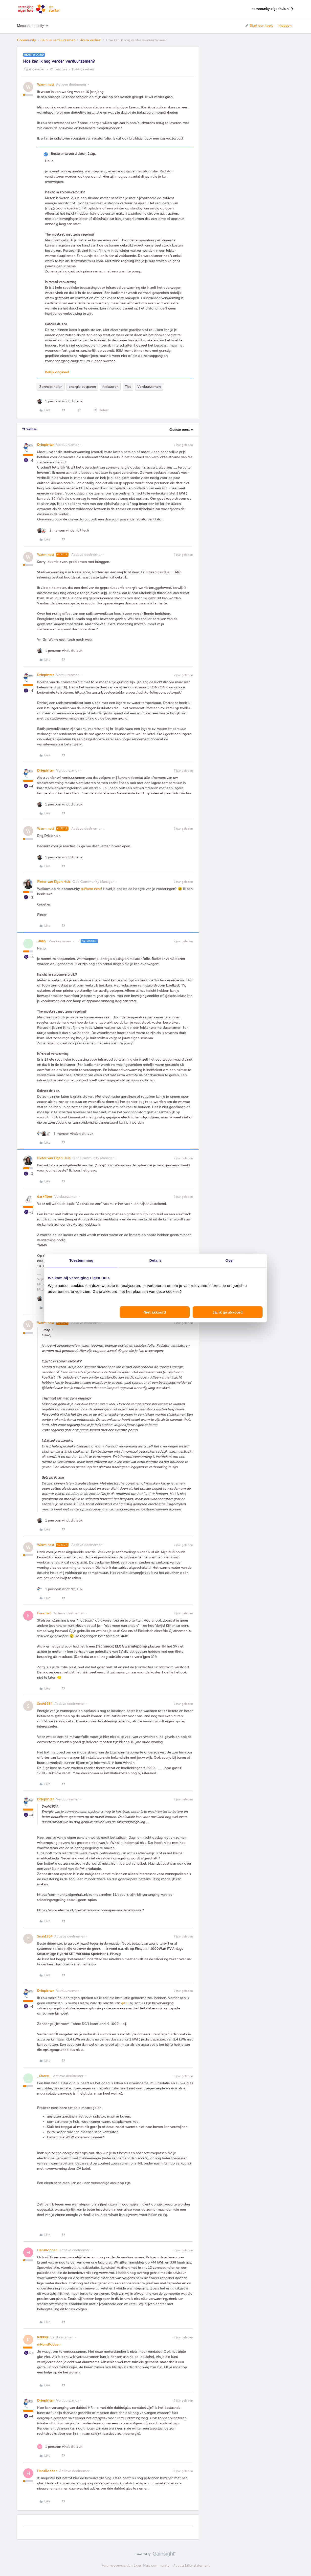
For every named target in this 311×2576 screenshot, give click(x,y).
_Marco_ (44, 2076)
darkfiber (44, 1197)
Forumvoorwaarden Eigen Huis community (135, 2565)
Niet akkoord (154, 1312)
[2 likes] (63, 530)
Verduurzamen (149, 387)
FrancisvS (44, 1613)
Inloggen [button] (284, 25)
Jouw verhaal (90, 40)
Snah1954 (44, 1704)
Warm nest (45, 84)
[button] (258, 26)
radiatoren (110, 387)
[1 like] (59, 401)
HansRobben (47, 2250)
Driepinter (45, 445)
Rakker (42, 2337)
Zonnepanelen (50, 387)
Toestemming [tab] (81, 1260)
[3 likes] (65, 1133)
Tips (128, 387)
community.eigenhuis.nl (272, 9)
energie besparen (82, 387)
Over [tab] (229, 1260)
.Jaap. (42, 941)
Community (26, 40)
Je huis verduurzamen (58, 40)
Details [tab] (155, 1260)
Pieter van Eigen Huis (53, 882)
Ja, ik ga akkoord (228, 1312)
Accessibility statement (191, 2565)
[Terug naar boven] (301, 2558)
